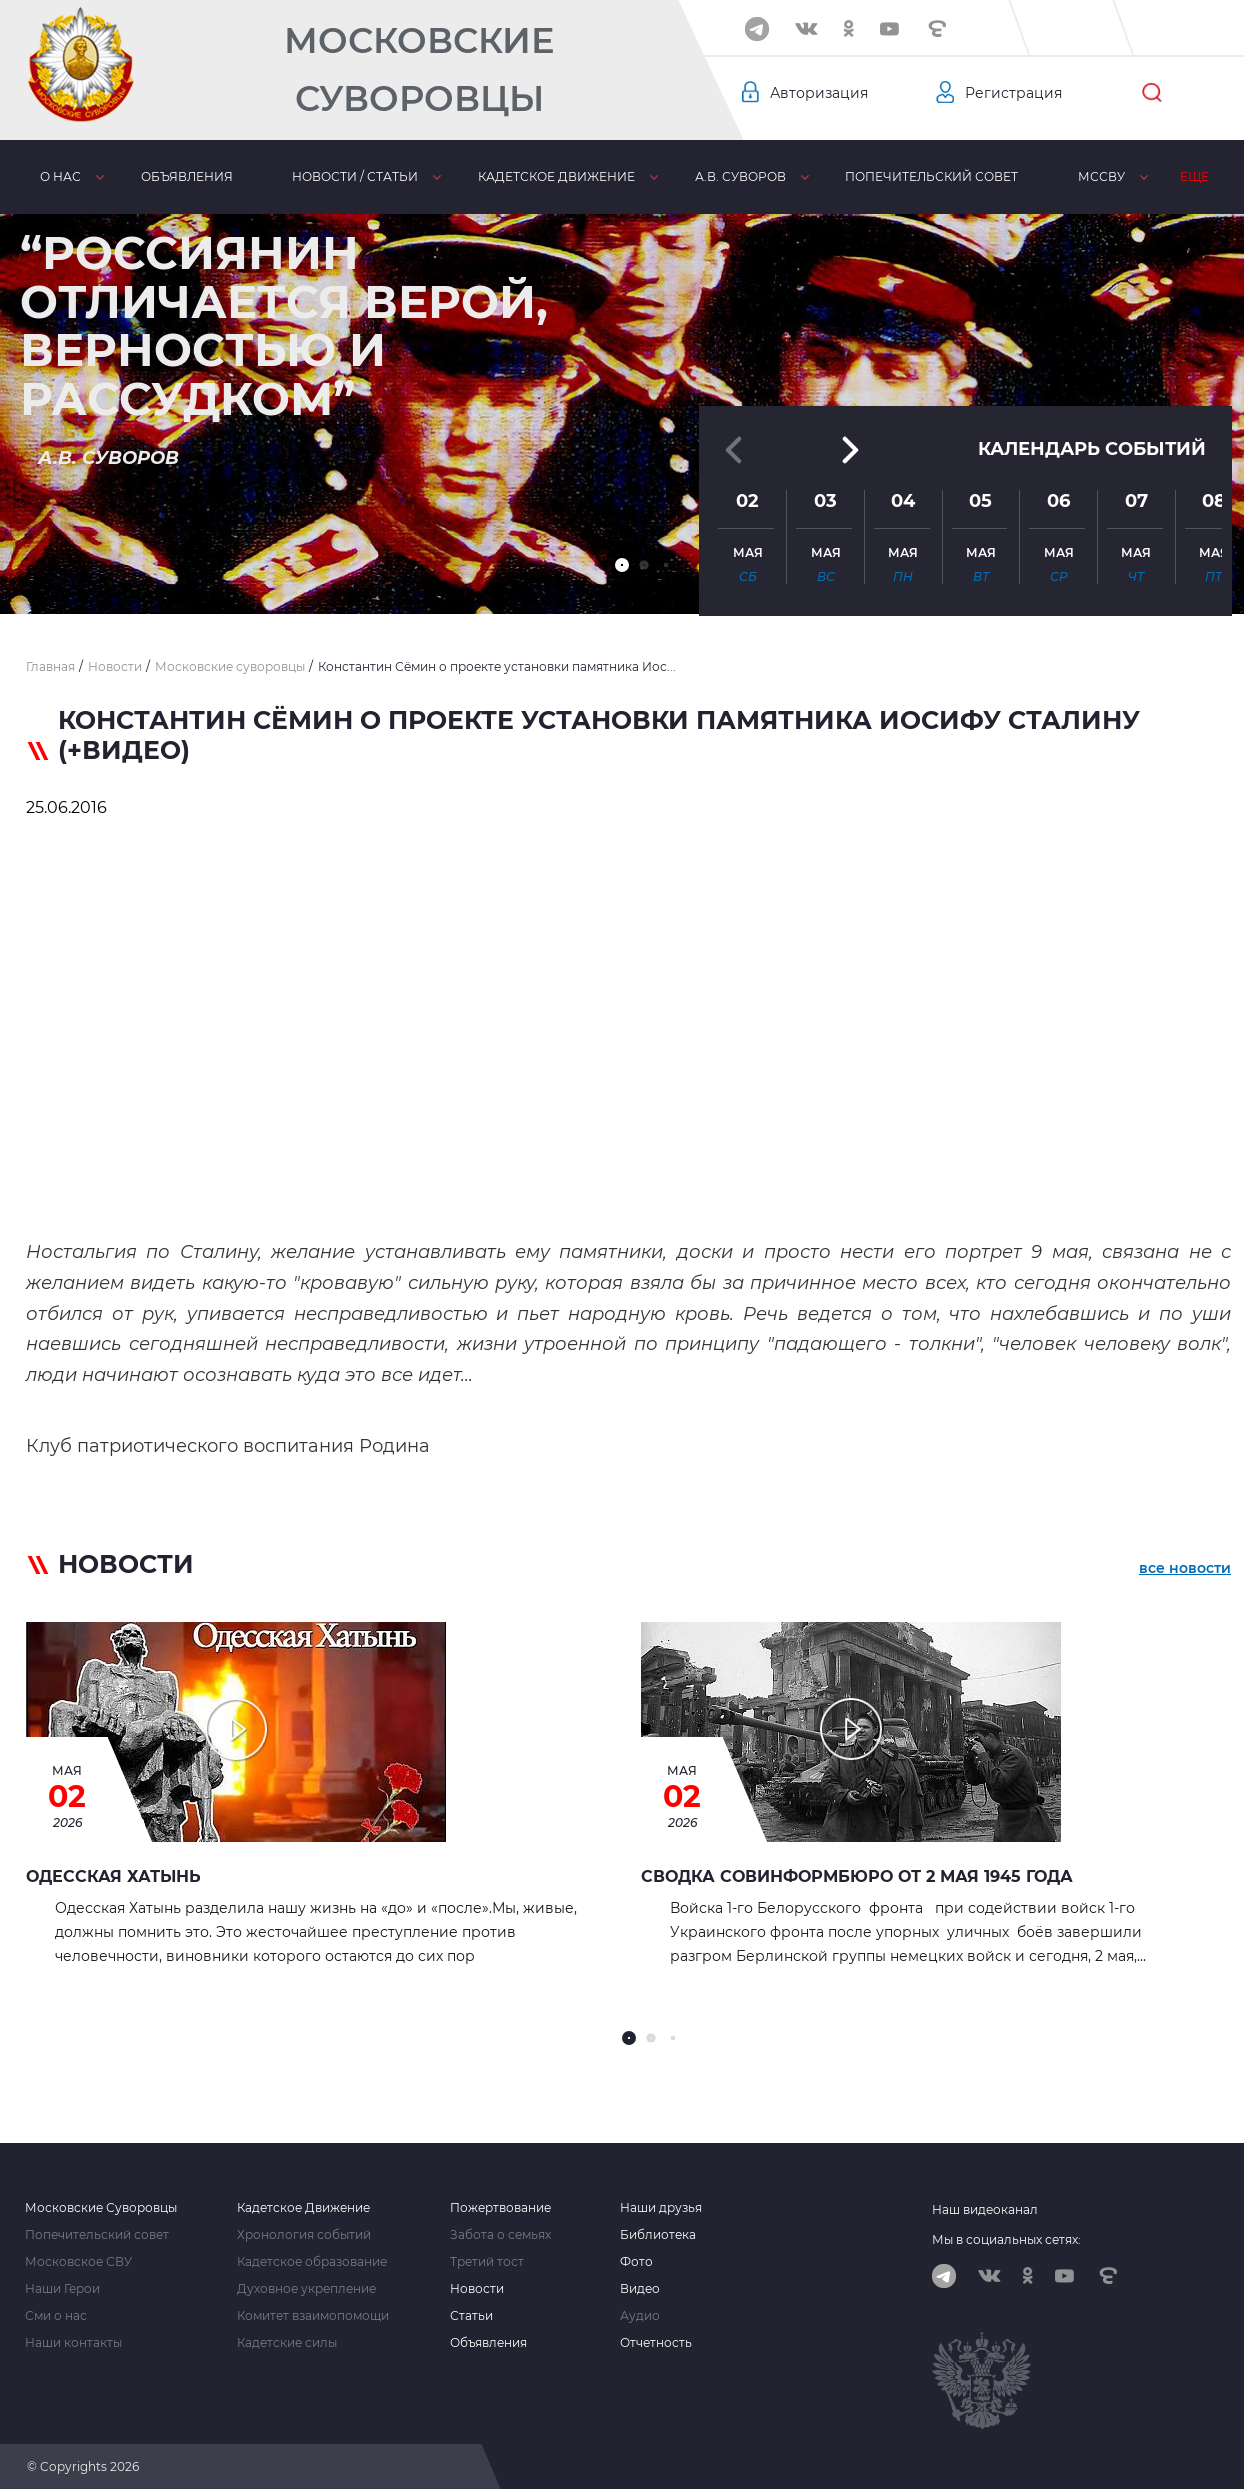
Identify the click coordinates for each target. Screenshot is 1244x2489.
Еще (1194, 176)
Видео (640, 2289)
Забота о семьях (500, 2235)
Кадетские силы (287, 2343)
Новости (477, 2289)
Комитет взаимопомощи (313, 2316)
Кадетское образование (312, 2262)
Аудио (640, 2316)
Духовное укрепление (306, 2289)
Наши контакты (73, 2343)
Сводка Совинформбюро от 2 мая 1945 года (857, 1876)
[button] (622, 565)
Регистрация (1013, 93)
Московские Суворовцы (419, 69)
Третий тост (487, 2262)
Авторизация (819, 93)
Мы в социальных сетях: (1006, 2239)
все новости (1185, 1568)
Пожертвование (500, 2208)
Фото (636, 2262)
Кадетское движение (556, 176)
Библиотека (658, 2235)
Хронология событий (304, 2235)
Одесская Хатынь (113, 1876)
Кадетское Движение (303, 2208)
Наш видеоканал (985, 2209)
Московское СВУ (78, 2262)
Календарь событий (1092, 439)
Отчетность (656, 2343)
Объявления (187, 176)
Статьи (471, 2316)
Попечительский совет (931, 176)
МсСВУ (1101, 176)
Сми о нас (56, 2316)
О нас (60, 176)
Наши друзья (661, 2208)
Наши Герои (62, 2289)
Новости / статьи (355, 176)
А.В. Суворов (740, 176)
